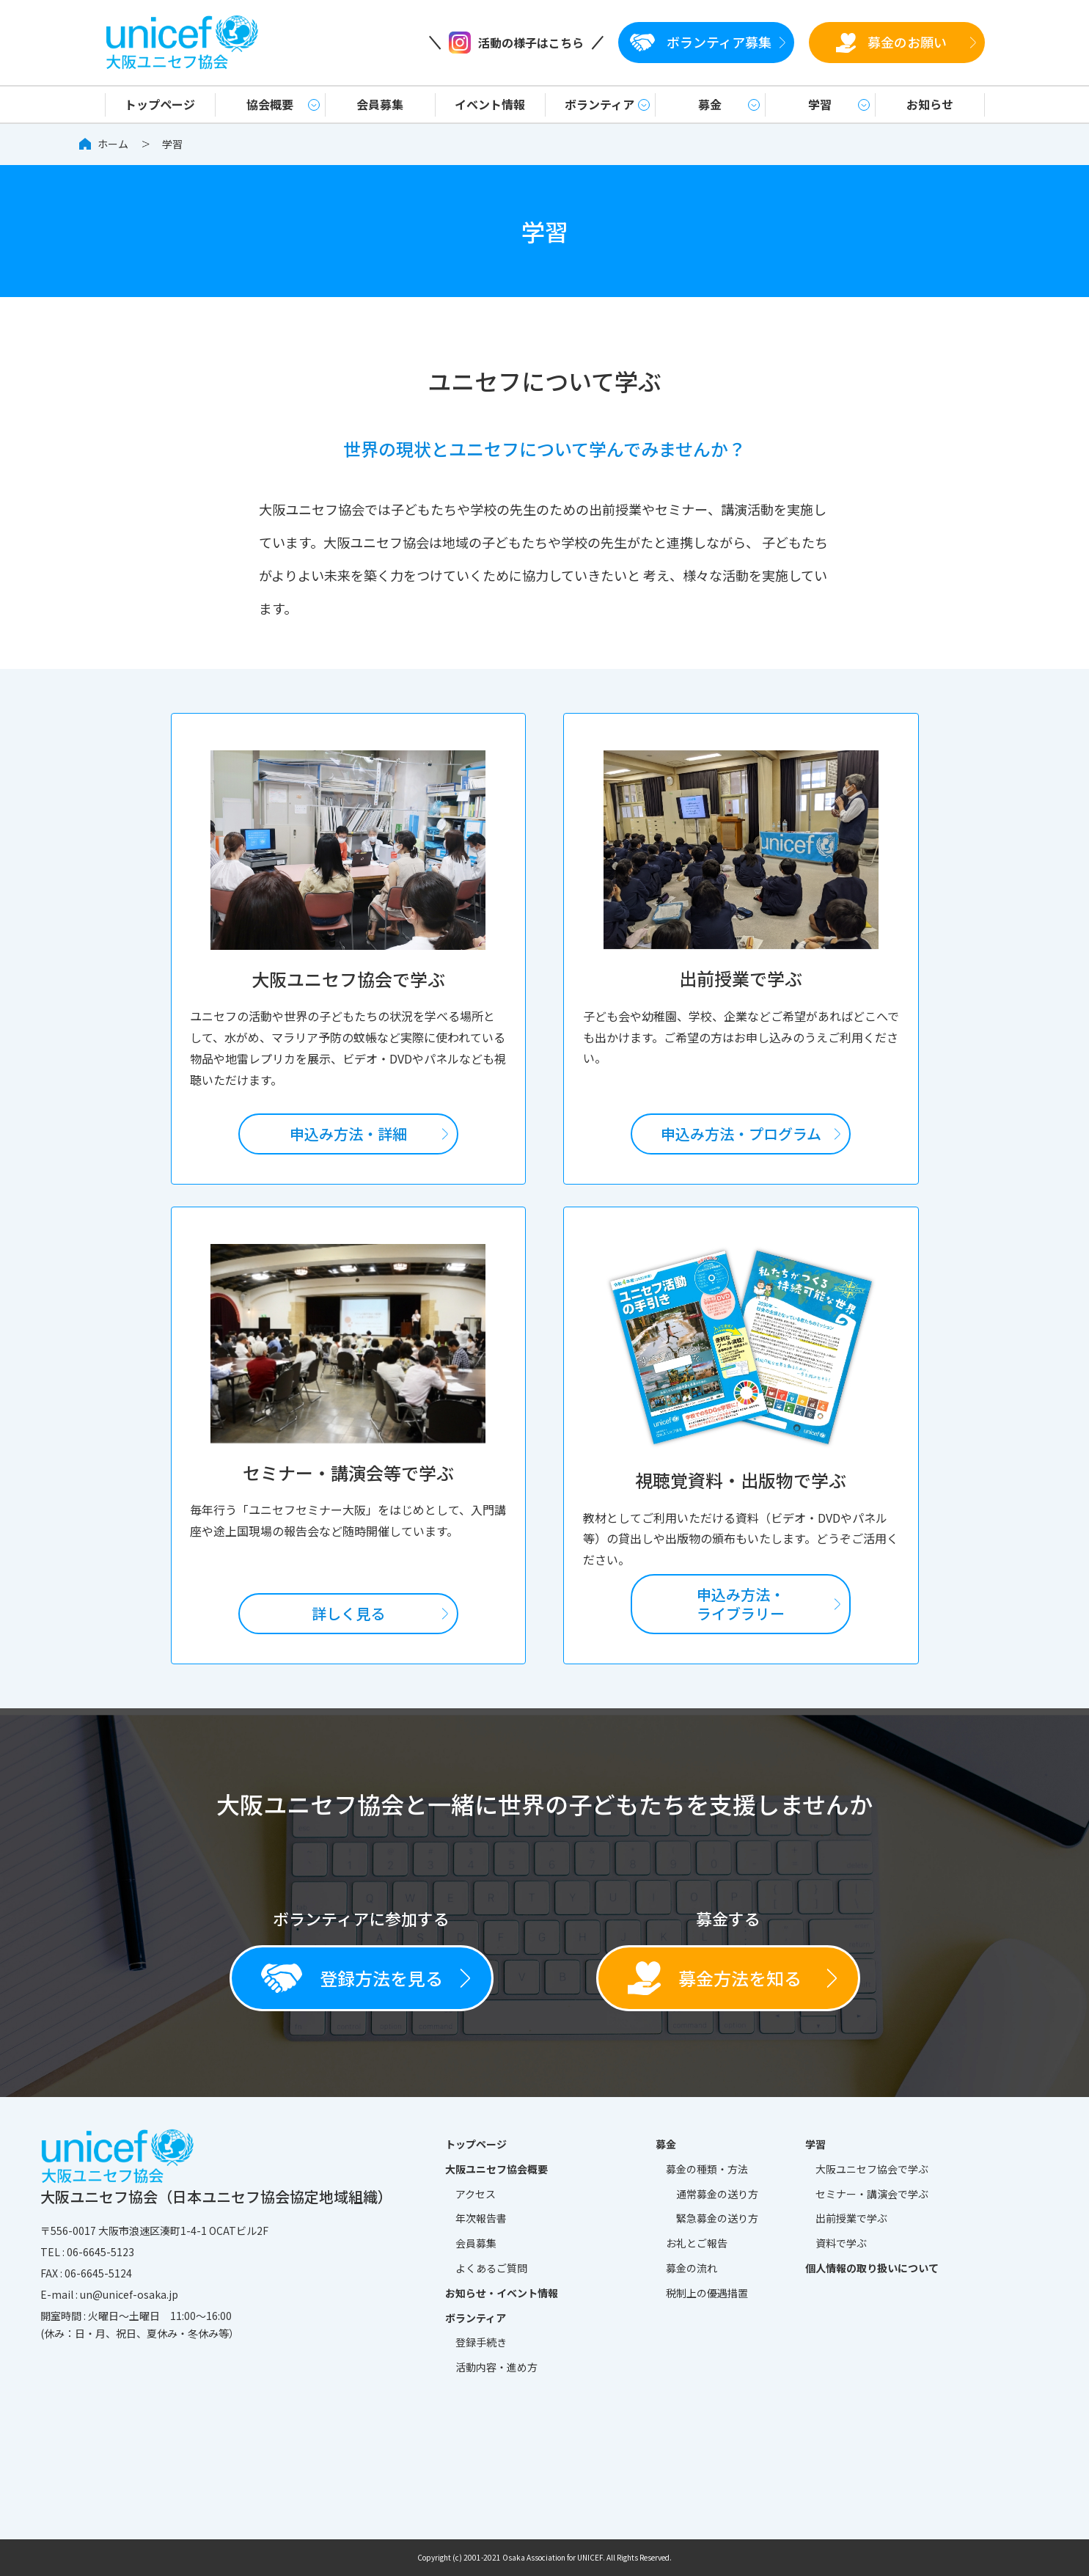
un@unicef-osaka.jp (129, 2294)
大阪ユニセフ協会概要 (496, 2169)
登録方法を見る (352, 1978)
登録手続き (481, 2342)
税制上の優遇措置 (707, 2293)
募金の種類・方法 (707, 2169)
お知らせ (929, 104)
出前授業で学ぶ (851, 2218)
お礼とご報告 (696, 2243)
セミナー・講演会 (871, 2194)
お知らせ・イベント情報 (501, 2293)
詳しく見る (348, 1613)
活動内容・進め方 (496, 2367)
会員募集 (379, 104)
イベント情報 (490, 104)
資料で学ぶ (841, 2243)
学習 (820, 104)
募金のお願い (891, 42)
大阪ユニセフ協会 (871, 2169)
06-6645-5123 (100, 2251)
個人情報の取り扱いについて (872, 2268)
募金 (710, 104)
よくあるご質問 (491, 2268)
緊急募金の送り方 (717, 2218)
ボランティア (599, 104)
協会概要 (269, 104)
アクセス (475, 2194)
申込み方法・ (741, 1133)
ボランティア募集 (700, 41)
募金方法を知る (715, 1977)
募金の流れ (691, 2268)
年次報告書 (481, 2218)
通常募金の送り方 (717, 2194)
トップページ (160, 104)
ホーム (113, 143)
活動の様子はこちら (516, 43)
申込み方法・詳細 (348, 1133)
